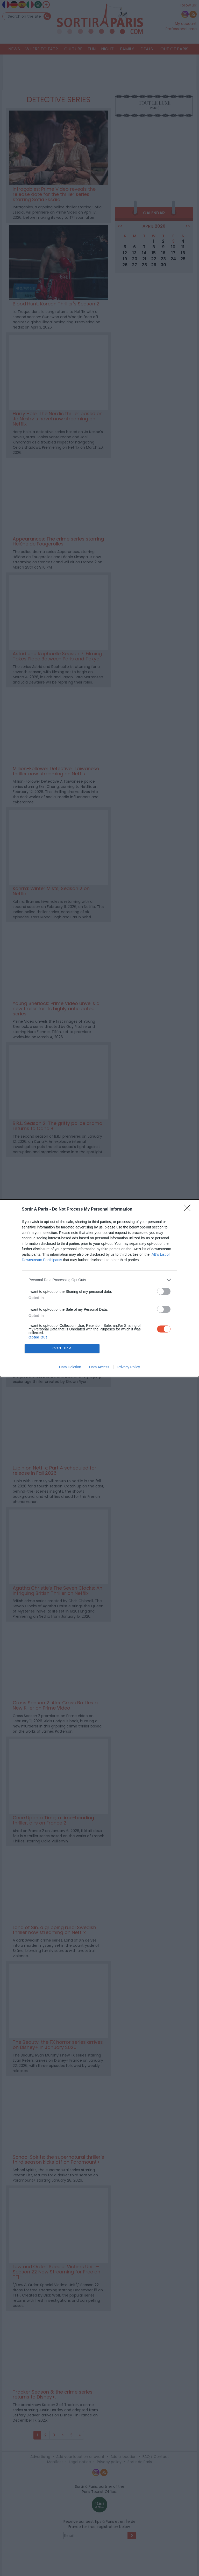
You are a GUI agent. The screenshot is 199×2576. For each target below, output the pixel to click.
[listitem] (99, 1280)
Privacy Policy (128, 1367)
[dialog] (99, 1288)
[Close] (189, 1209)
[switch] (163, 1291)
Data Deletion (70, 1367)
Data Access (99, 1367)
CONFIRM (62, 1348)
